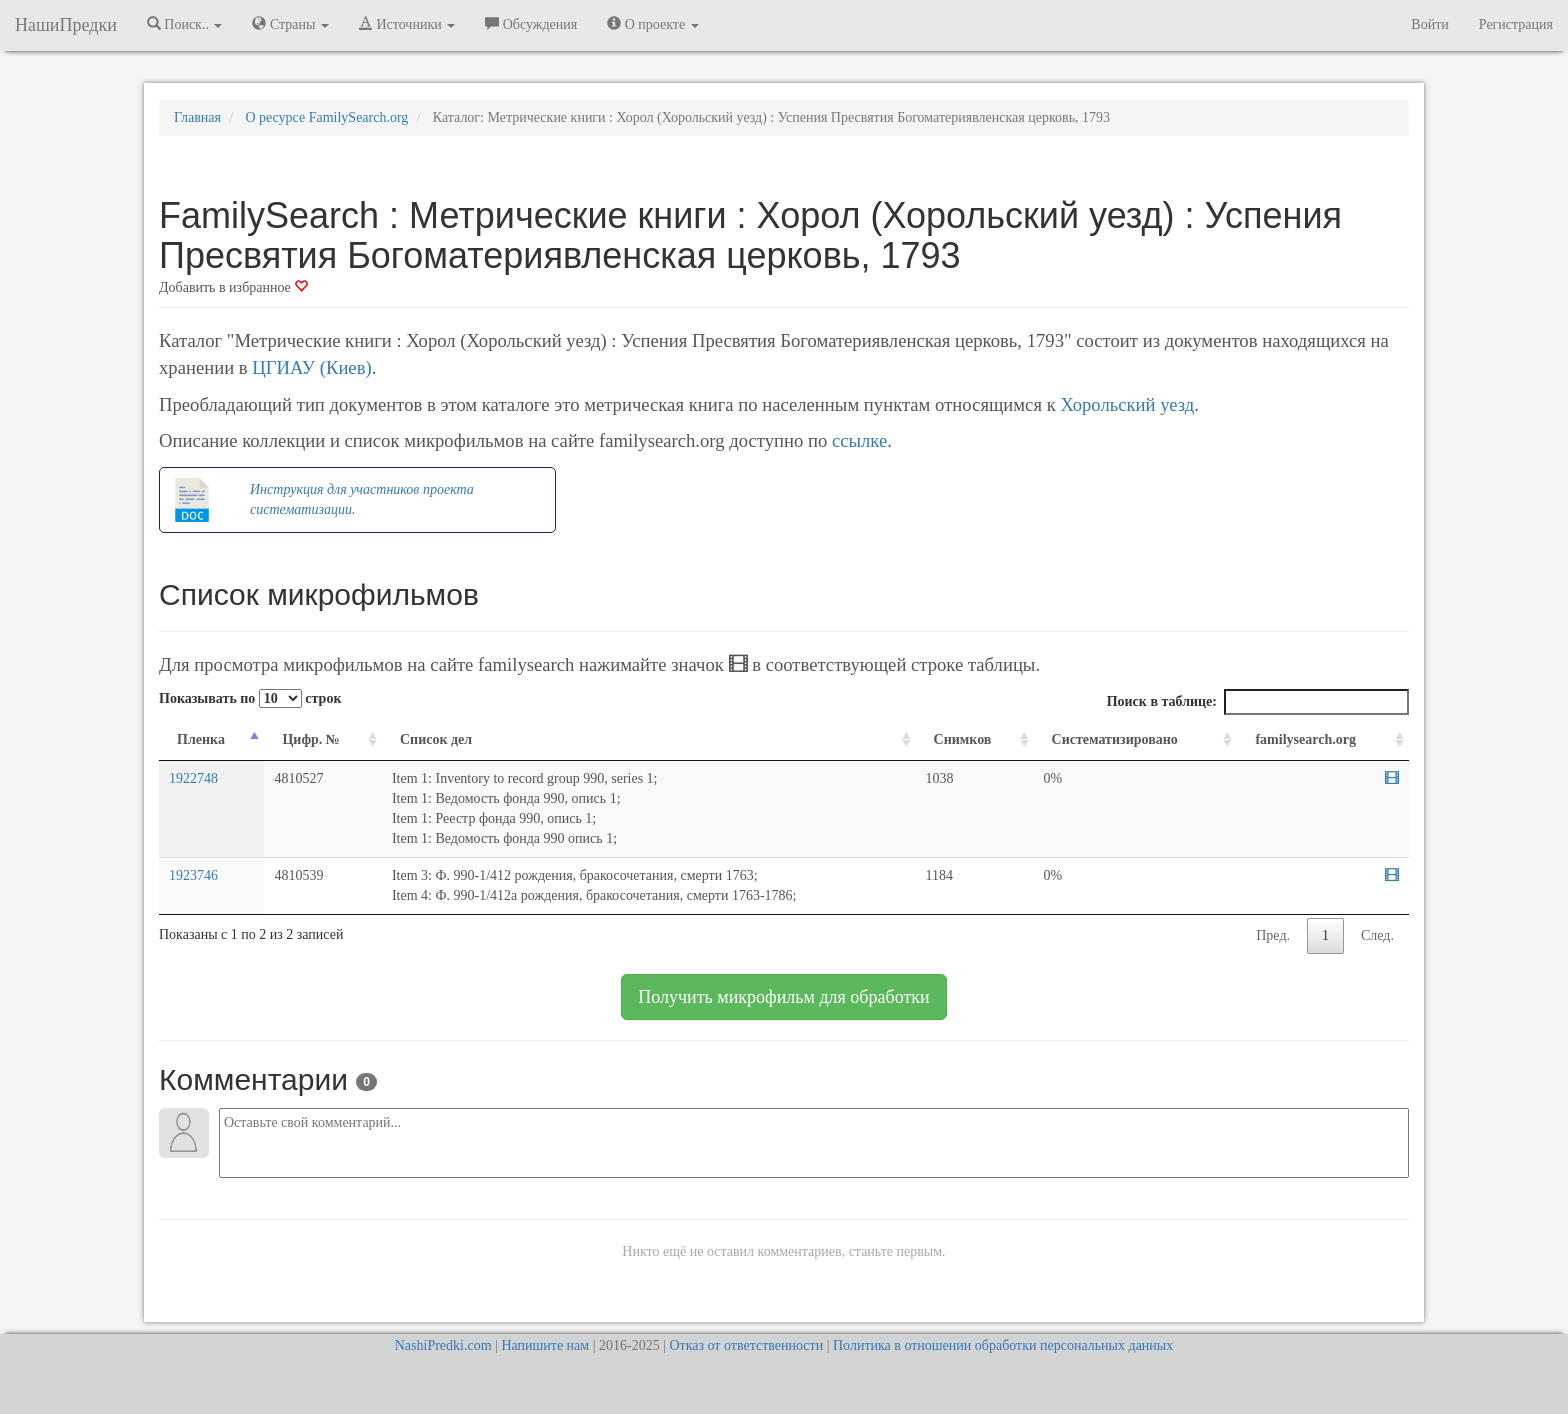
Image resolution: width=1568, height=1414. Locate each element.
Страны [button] (290, 24)
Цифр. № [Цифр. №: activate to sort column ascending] (311, 739)
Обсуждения (531, 24)
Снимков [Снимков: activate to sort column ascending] (963, 739)
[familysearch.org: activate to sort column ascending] (1323, 740)
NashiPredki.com (443, 1345)
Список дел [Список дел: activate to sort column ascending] (436, 739)
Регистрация (1516, 24)
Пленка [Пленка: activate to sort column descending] (201, 739)
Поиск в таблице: (1258, 702)
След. (1377, 935)
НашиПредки (66, 25)
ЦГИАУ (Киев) (311, 367)
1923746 (193, 875)
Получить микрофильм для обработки (783, 997)
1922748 (193, 778)
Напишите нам (545, 1345)
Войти (1429, 24)
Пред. (1273, 935)
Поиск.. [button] (185, 24)
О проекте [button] (652, 24)
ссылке (859, 440)
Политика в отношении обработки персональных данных (1003, 1345)
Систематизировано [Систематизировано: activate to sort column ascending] (1115, 739)
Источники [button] (407, 24)
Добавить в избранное (233, 287)
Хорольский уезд (1127, 404)
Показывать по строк (250, 698)
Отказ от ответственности (746, 1345)
